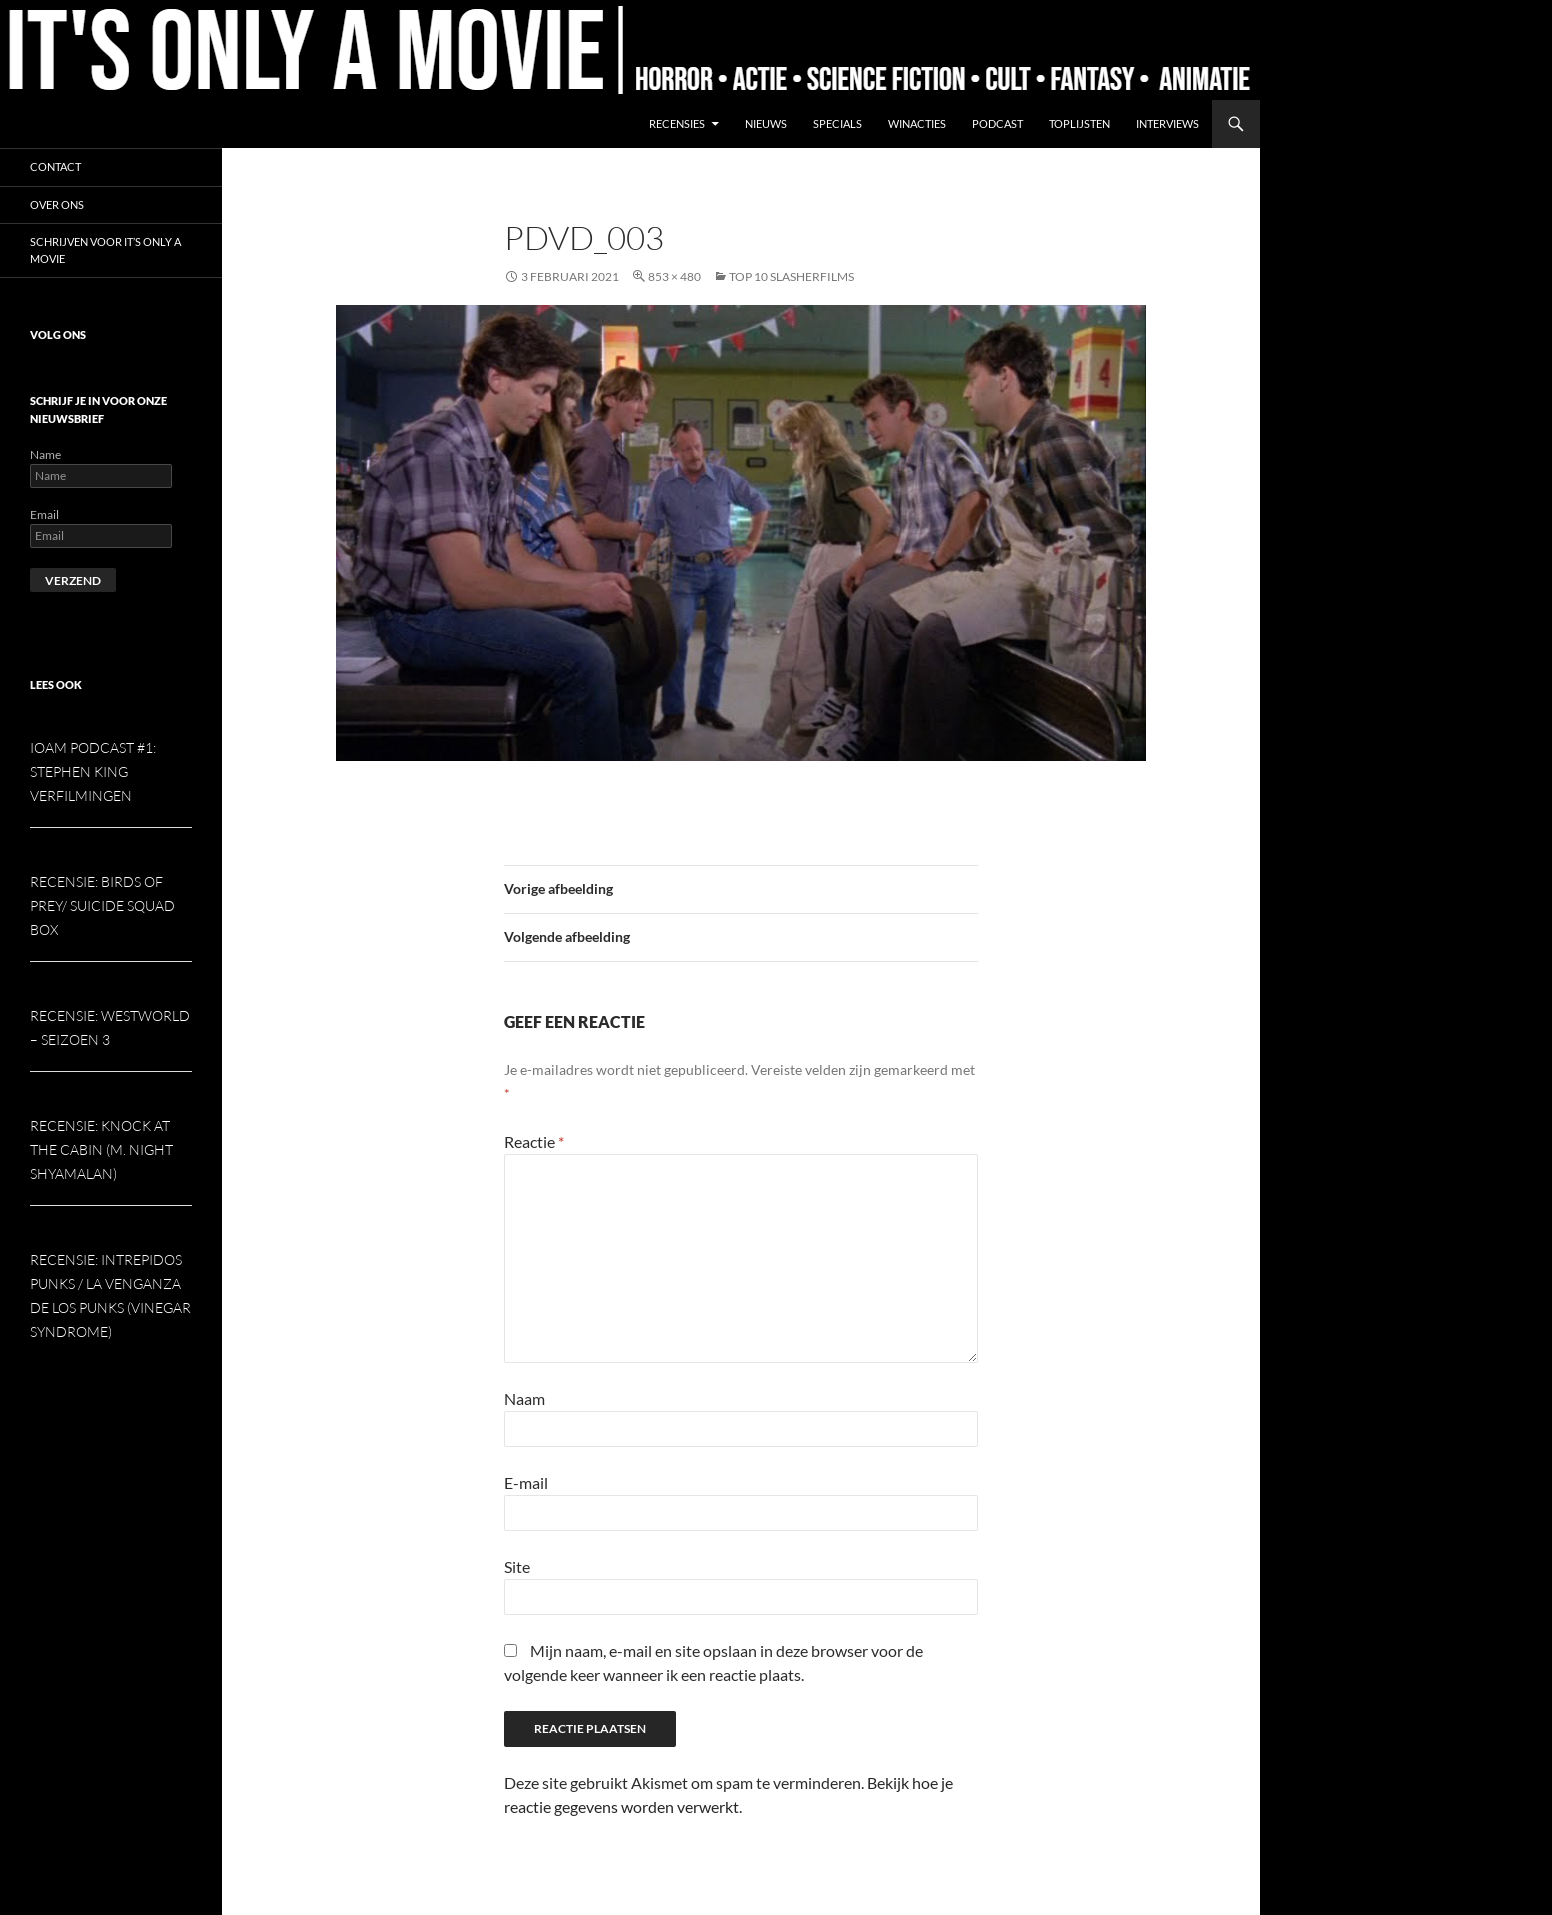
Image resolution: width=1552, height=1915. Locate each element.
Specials (837, 123)
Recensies (677, 123)
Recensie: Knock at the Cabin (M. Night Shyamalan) (101, 1149)
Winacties (917, 123)
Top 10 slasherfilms (791, 276)
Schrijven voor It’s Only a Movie (105, 250)
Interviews (1167, 123)
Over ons (57, 204)
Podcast (997, 123)
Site (517, 1566)
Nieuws (766, 123)
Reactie (534, 1141)
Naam (524, 1398)
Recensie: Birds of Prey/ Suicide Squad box (102, 905)
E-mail (526, 1482)
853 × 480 (674, 276)
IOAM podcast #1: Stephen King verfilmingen (93, 771)
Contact (55, 166)
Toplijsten (1079, 123)
